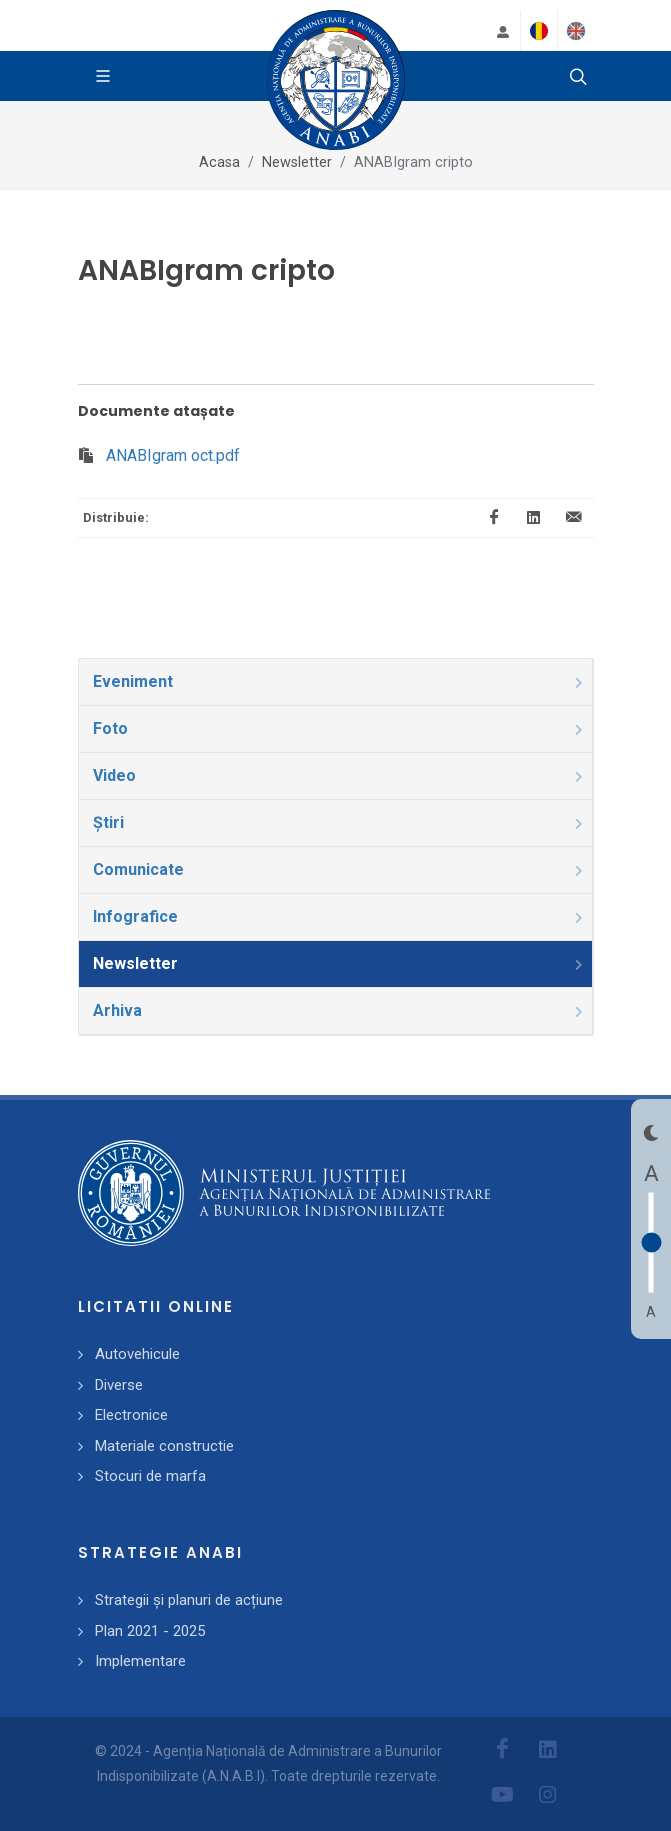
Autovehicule (137, 1354)
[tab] (336, 682)
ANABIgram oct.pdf (173, 455)
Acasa (219, 162)
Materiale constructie (164, 1446)
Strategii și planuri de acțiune (189, 1600)
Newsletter (297, 162)
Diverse (119, 1385)
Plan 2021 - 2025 (150, 1631)
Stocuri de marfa (150, 1476)
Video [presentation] (339, 775)
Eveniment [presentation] (339, 681)
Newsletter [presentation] (339, 963)
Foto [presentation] (339, 728)
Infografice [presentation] (339, 916)
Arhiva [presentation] (339, 1010)
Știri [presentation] (339, 822)
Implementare (140, 1661)
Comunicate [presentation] (339, 869)
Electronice (131, 1415)
